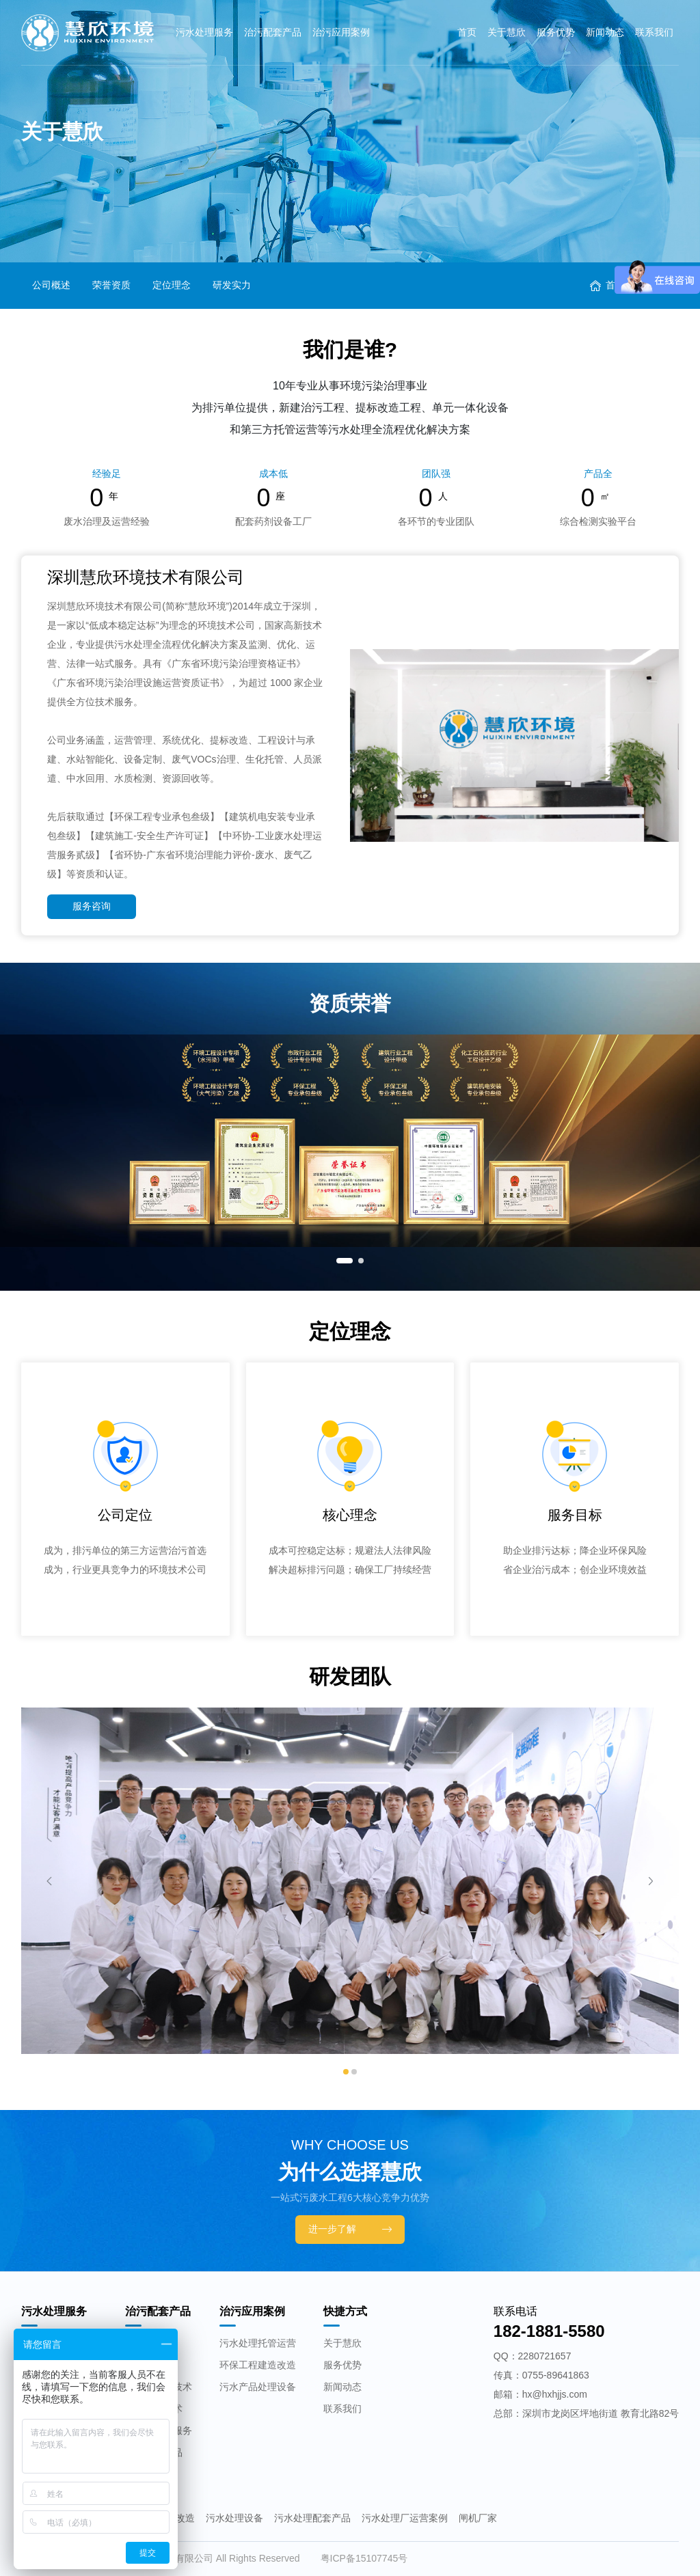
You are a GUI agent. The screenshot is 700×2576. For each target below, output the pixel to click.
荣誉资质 (111, 284)
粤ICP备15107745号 (364, 2558)
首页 (466, 32)
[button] (344, 1260)
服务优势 (556, 32)
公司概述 (51, 284)
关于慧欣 (506, 32)
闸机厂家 (478, 2517)
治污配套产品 (272, 32)
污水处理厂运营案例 (405, 2517)
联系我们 (654, 32)
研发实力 (232, 284)
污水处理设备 (234, 2517)
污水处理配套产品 (312, 2517)
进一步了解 (350, 2228)
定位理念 (171, 284)
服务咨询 (91, 906)
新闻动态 (605, 32)
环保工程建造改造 (257, 2364)
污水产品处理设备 (257, 2386)
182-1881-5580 (549, 2331)
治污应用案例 (341, 32)
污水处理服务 (204, 32)
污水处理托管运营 (257, 2343)
